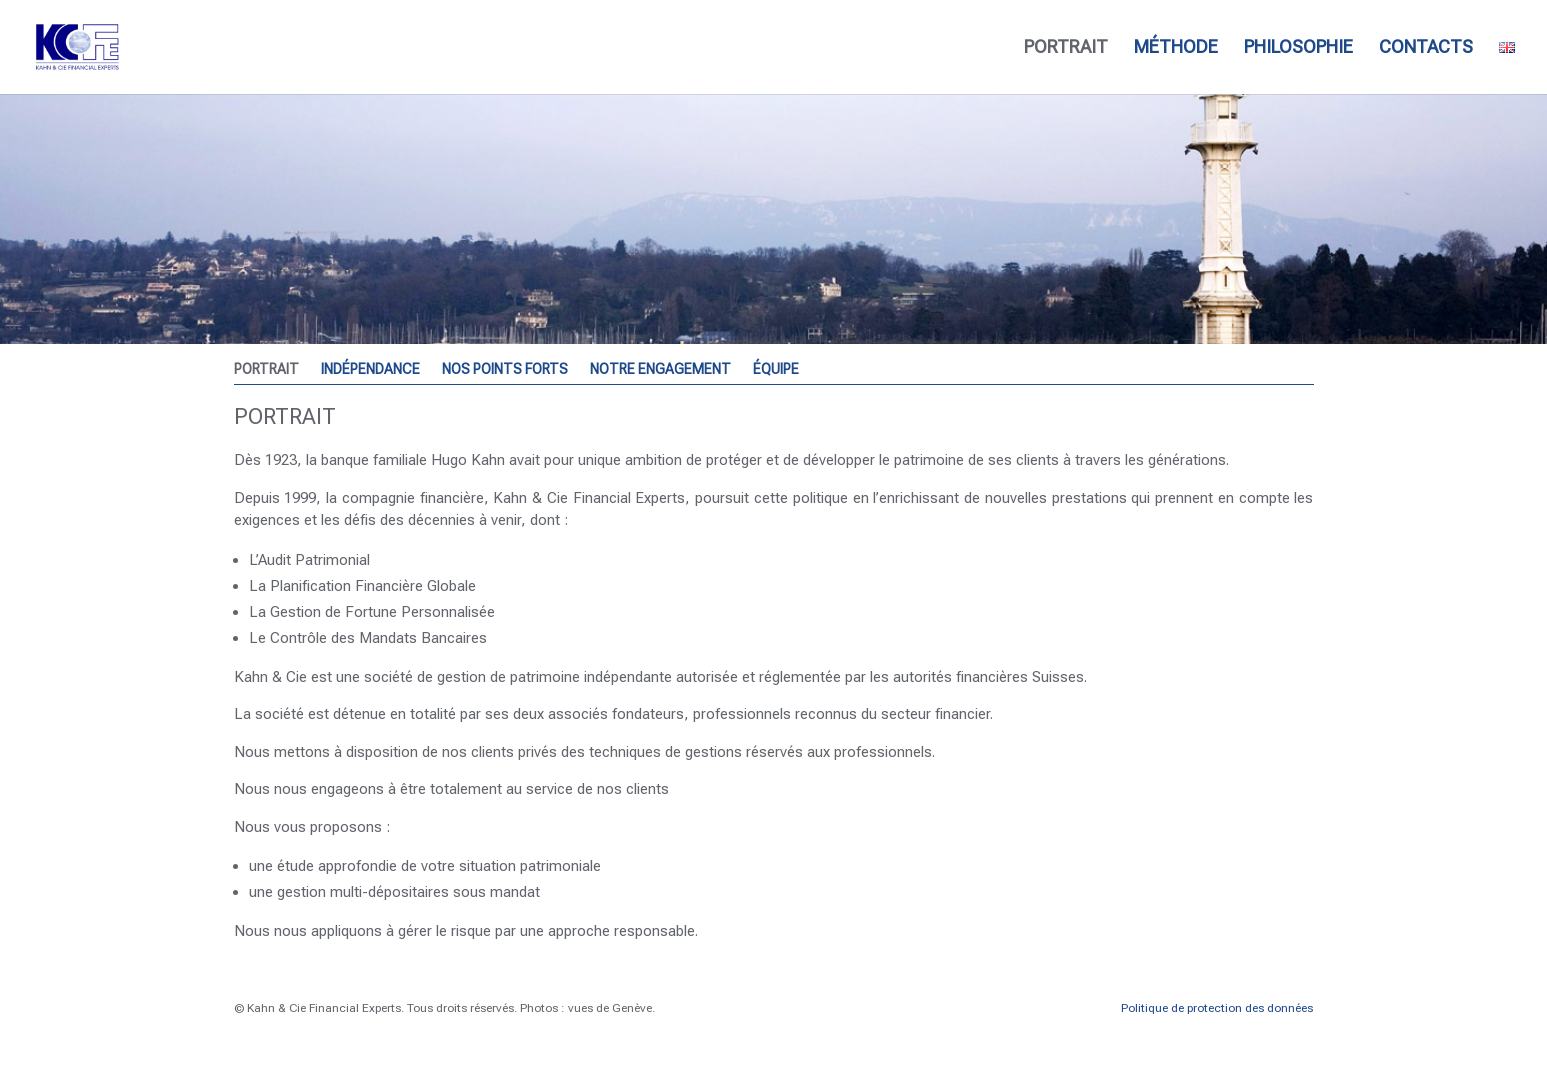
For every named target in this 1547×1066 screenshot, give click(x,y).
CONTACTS (1426, 48)
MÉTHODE (1176, 48)
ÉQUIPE (776, 369)
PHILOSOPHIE (1298, 48)
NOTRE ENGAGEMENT (660, 369)
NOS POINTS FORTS (505, 369)
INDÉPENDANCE (370, 369)
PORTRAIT (1066, 48)
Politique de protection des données (1217, 1008)
